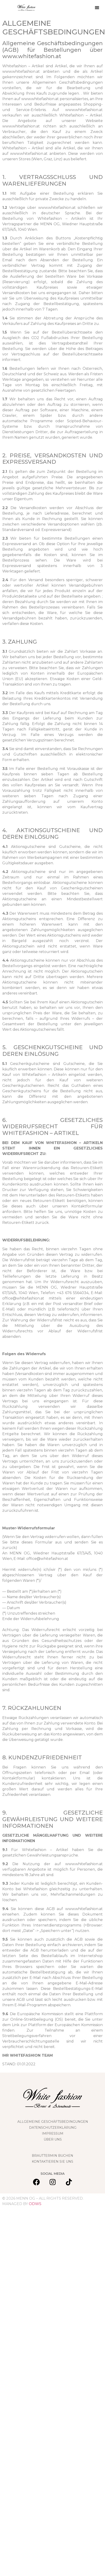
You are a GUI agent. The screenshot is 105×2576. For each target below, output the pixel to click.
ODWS (35, 2204)
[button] (97, 7)
